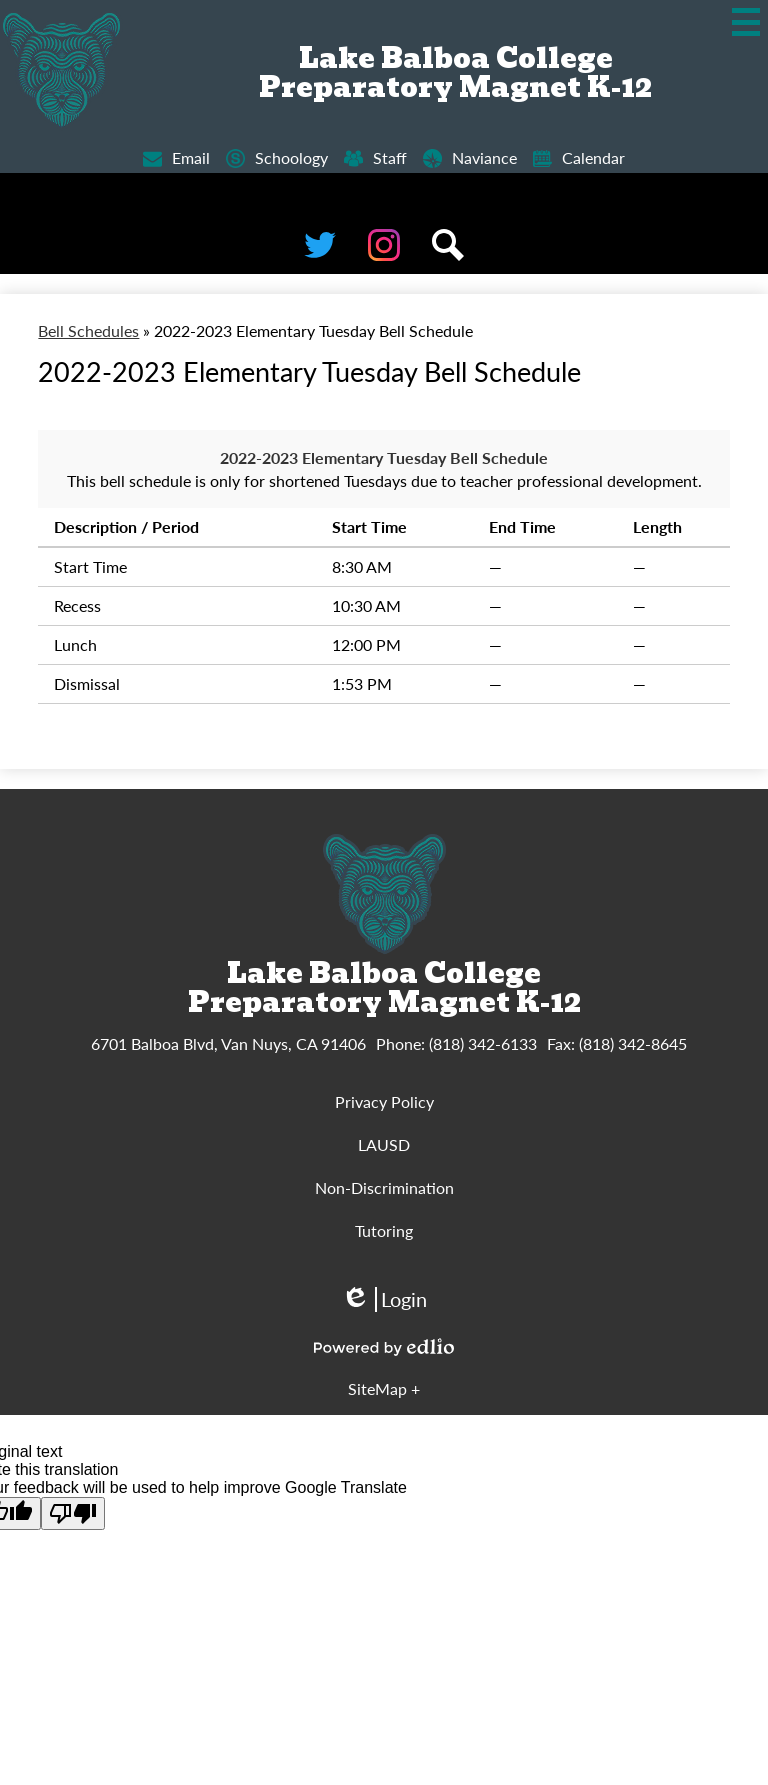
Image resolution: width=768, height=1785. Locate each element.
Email (176, 158)
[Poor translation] (73, 1513)
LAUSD (384, 1144)
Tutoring (384, 1230)
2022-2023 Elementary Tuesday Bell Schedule (384, 457)
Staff (375, 158)
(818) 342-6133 (483, 1043)
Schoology (277, 158)
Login (384, 1299)
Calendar (579, 158)
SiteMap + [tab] (384, 1388)
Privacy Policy (384, 1101)
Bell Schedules (88, 330)
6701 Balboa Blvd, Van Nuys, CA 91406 (228, 1043)
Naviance (470, 158)
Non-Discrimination (384, 1187)
